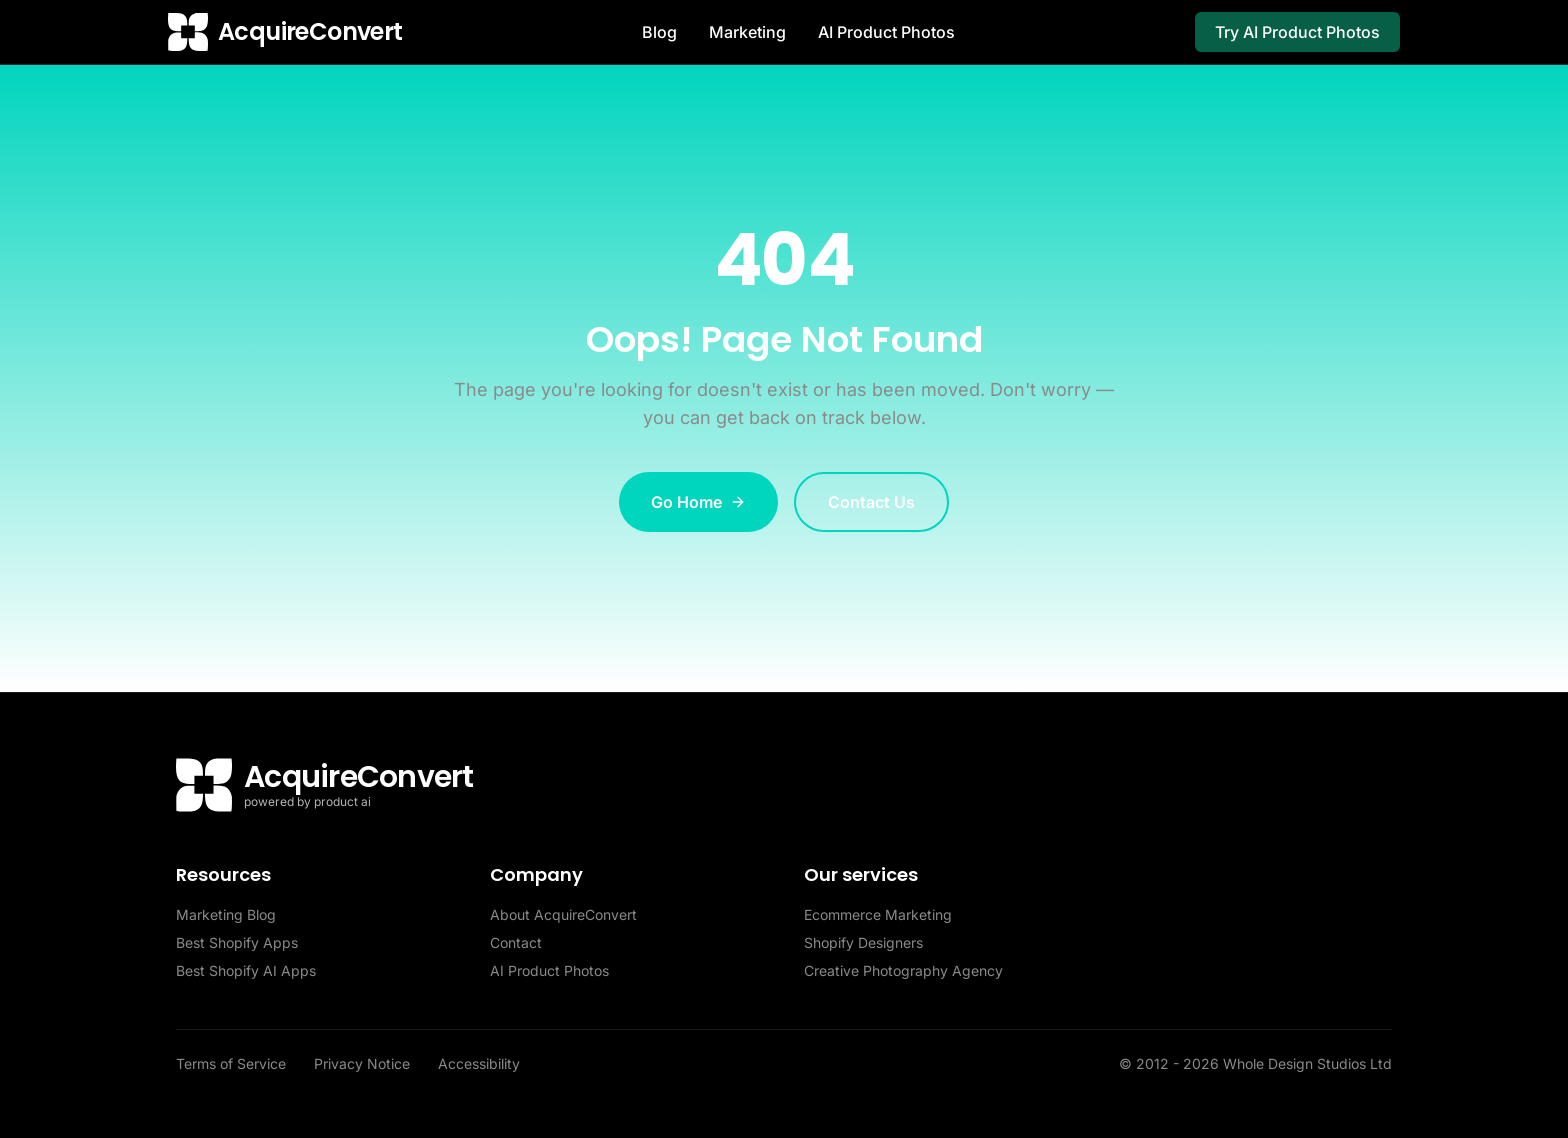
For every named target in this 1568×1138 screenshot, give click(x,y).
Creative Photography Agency (903, 970)
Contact (516, 942)
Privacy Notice (364, 1063)
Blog (659, 32)
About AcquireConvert (563, 914)
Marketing (747, 32)
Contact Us (871, 502)
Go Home (698, 502)
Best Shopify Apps (237, 942)
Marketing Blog (226, 914)
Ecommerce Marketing (878, 914)
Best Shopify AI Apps (246, 970)
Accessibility (479, 1063)
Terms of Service (233, 1063)
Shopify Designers (863, 942)
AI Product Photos (886, 32)
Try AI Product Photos (1297, 32)
